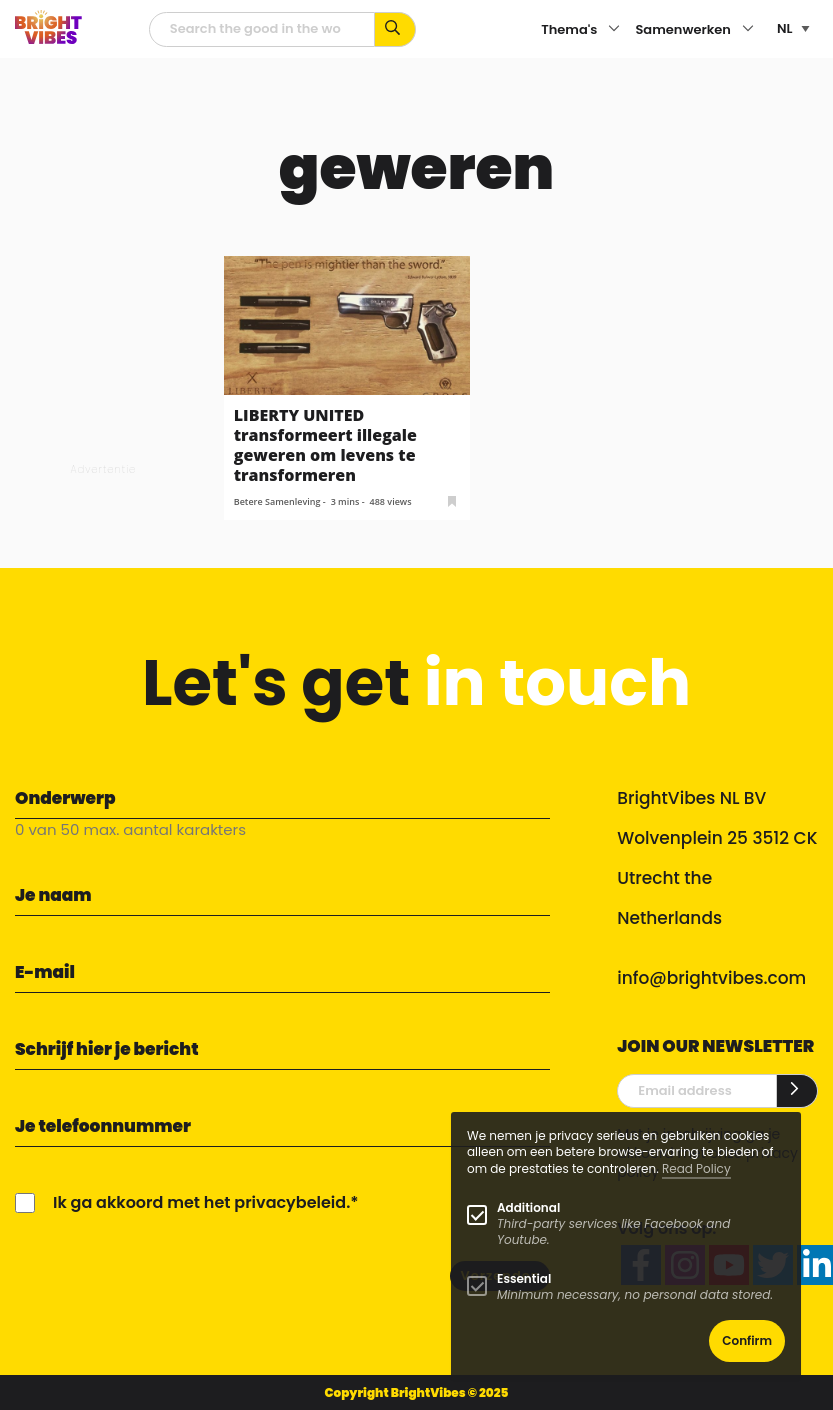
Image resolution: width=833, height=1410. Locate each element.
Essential (524, 1278)
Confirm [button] (747, 1340)
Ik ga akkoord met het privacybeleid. (201, 1202)
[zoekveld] (262, 29)
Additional (528, 1207)
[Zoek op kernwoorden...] (395, 29)
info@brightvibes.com (711, 978)
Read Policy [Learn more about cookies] (696, 1168)
